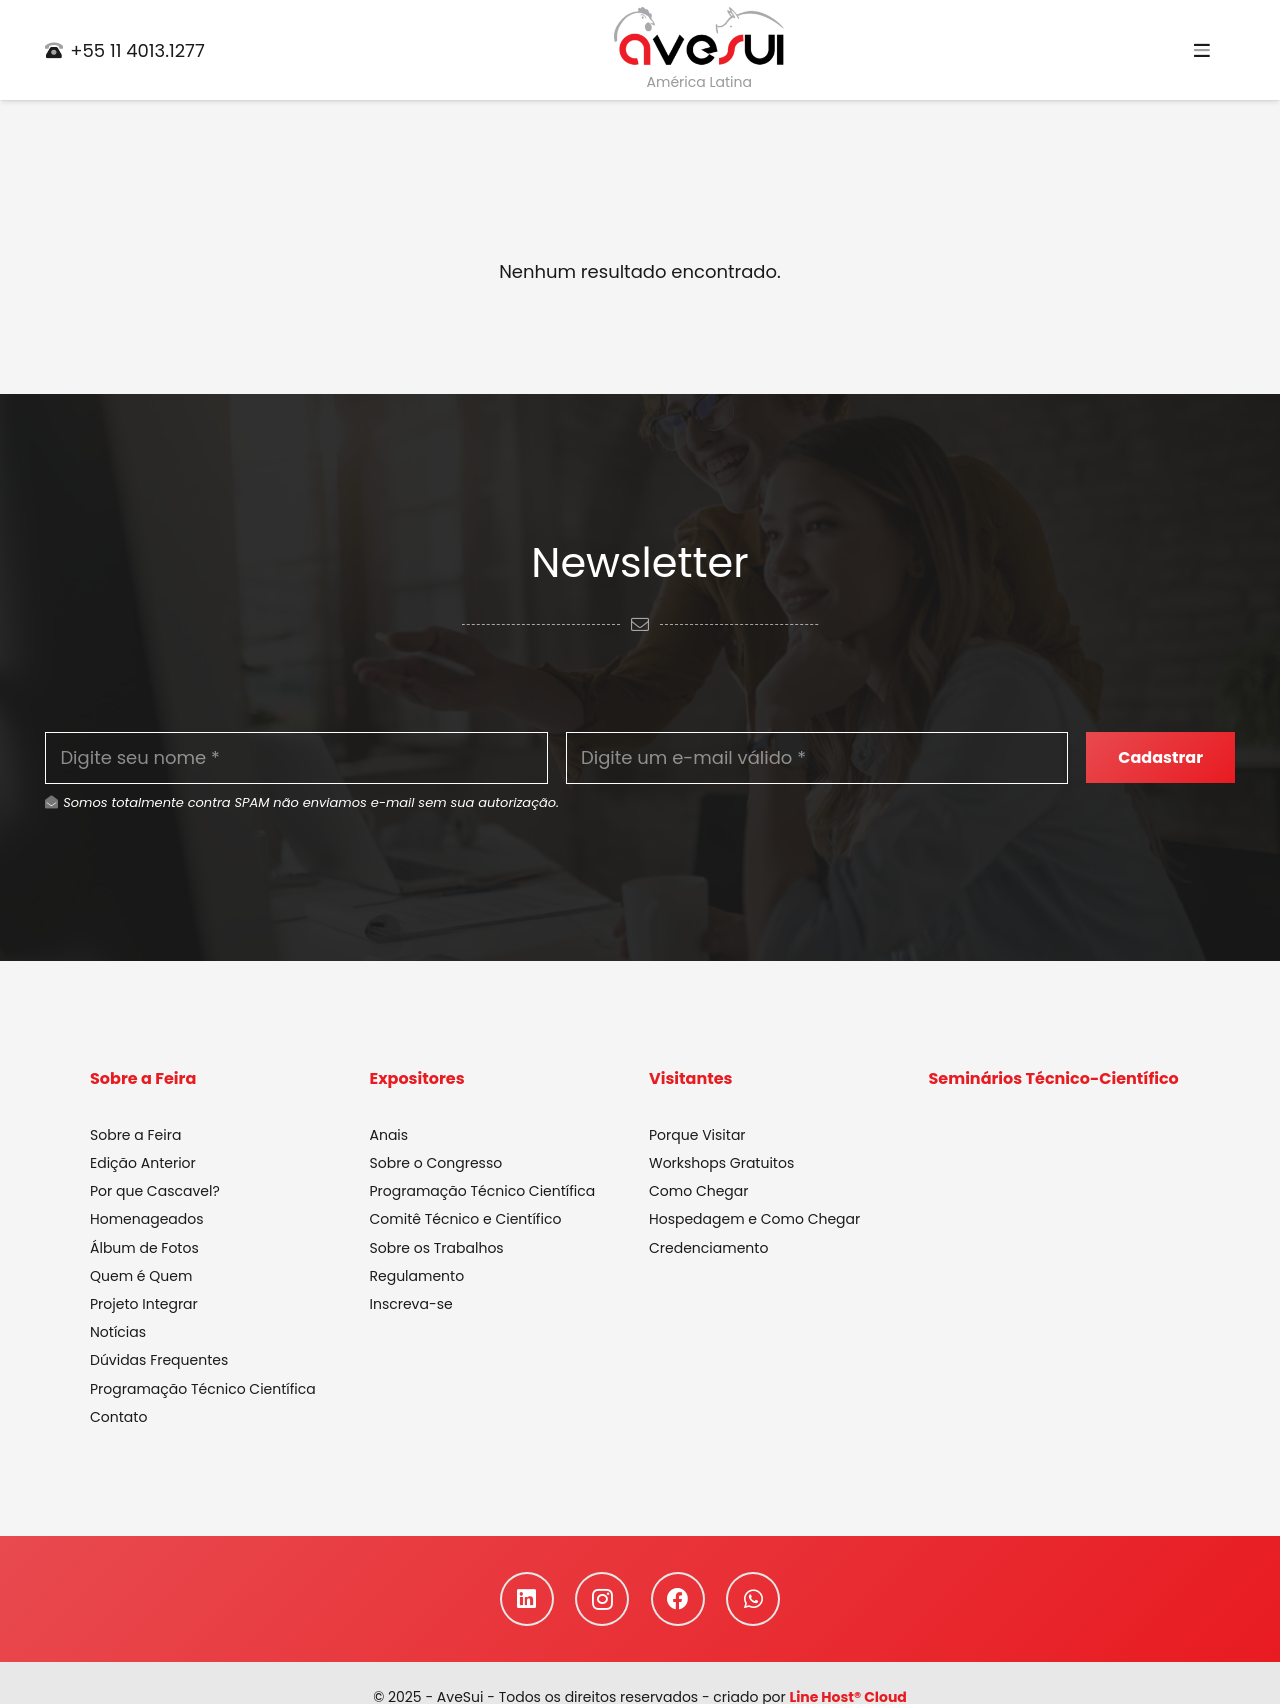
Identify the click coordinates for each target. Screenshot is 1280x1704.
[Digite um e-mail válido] (817, 758)
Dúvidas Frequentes (159, 1360)
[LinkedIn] (527, 1599)
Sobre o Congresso (436, 1163)
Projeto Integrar (144, 1304)
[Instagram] (602, 1599)
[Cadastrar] (1160, 757)
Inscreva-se (411, 1304)
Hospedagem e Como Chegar (754, 1219)
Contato (118, 1417)
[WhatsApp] (753, 1599)
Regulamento (417, 1276)
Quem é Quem (141, 1276)
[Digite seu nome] (296, 758)
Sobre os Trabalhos (437, 1248)
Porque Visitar (697, 1135)
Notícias (118, 1332)
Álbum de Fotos (144, 1248)
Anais (389, 1135)
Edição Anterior (143, 1163)
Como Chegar (698, 1191)
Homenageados (147, 1219)
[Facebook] (678, 1599)
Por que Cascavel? (155, 1191)
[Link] (699, 37)
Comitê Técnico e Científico (466, 1219)
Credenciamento (708, 1248)
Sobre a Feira (135, 1135)
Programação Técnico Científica (203, 1389)
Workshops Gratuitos (721, 1163)
